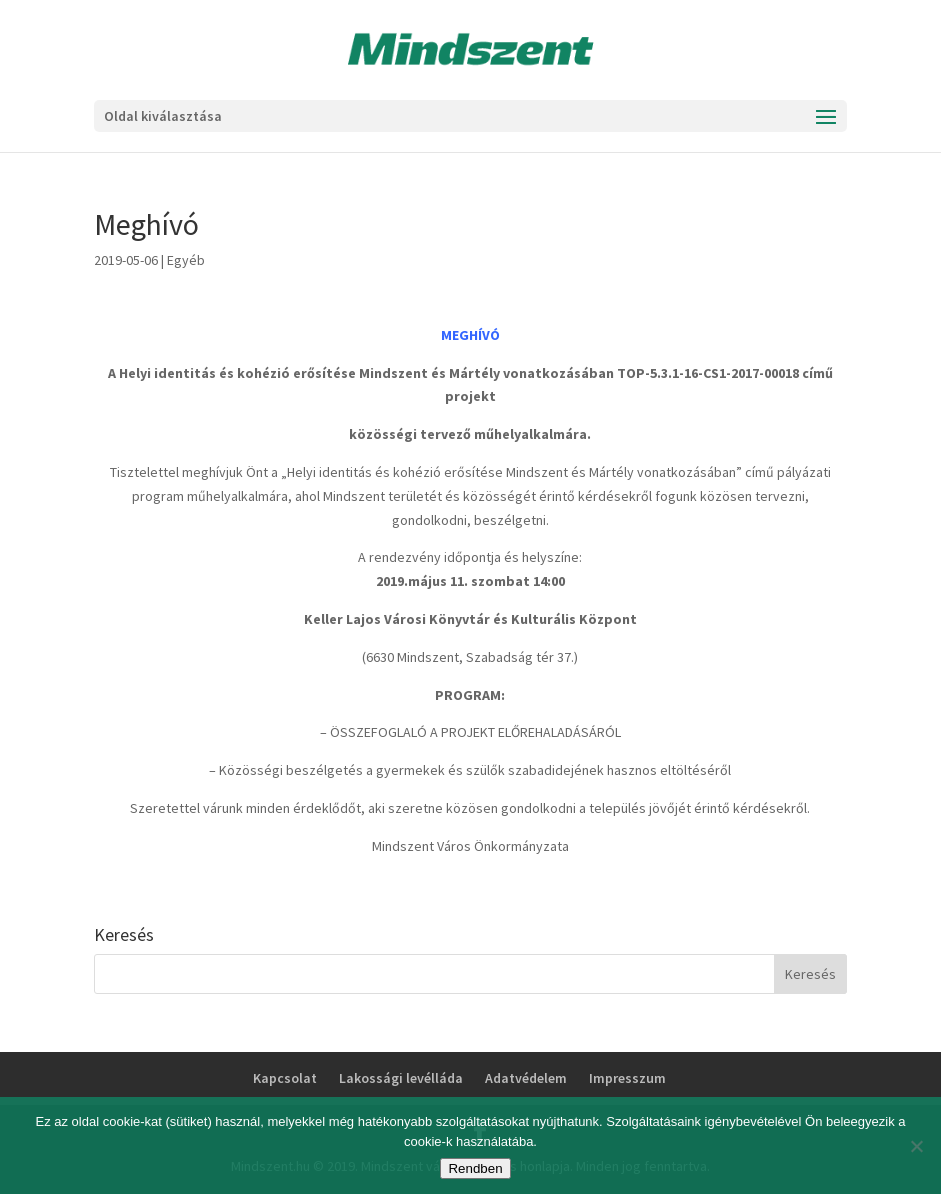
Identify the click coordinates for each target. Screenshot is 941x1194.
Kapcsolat (285, 1078)
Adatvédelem (526, 1078)
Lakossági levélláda (401, 1078)
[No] (916, 1146)
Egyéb (186, 260)
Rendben (475, 1168)
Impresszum (627, 1078)
